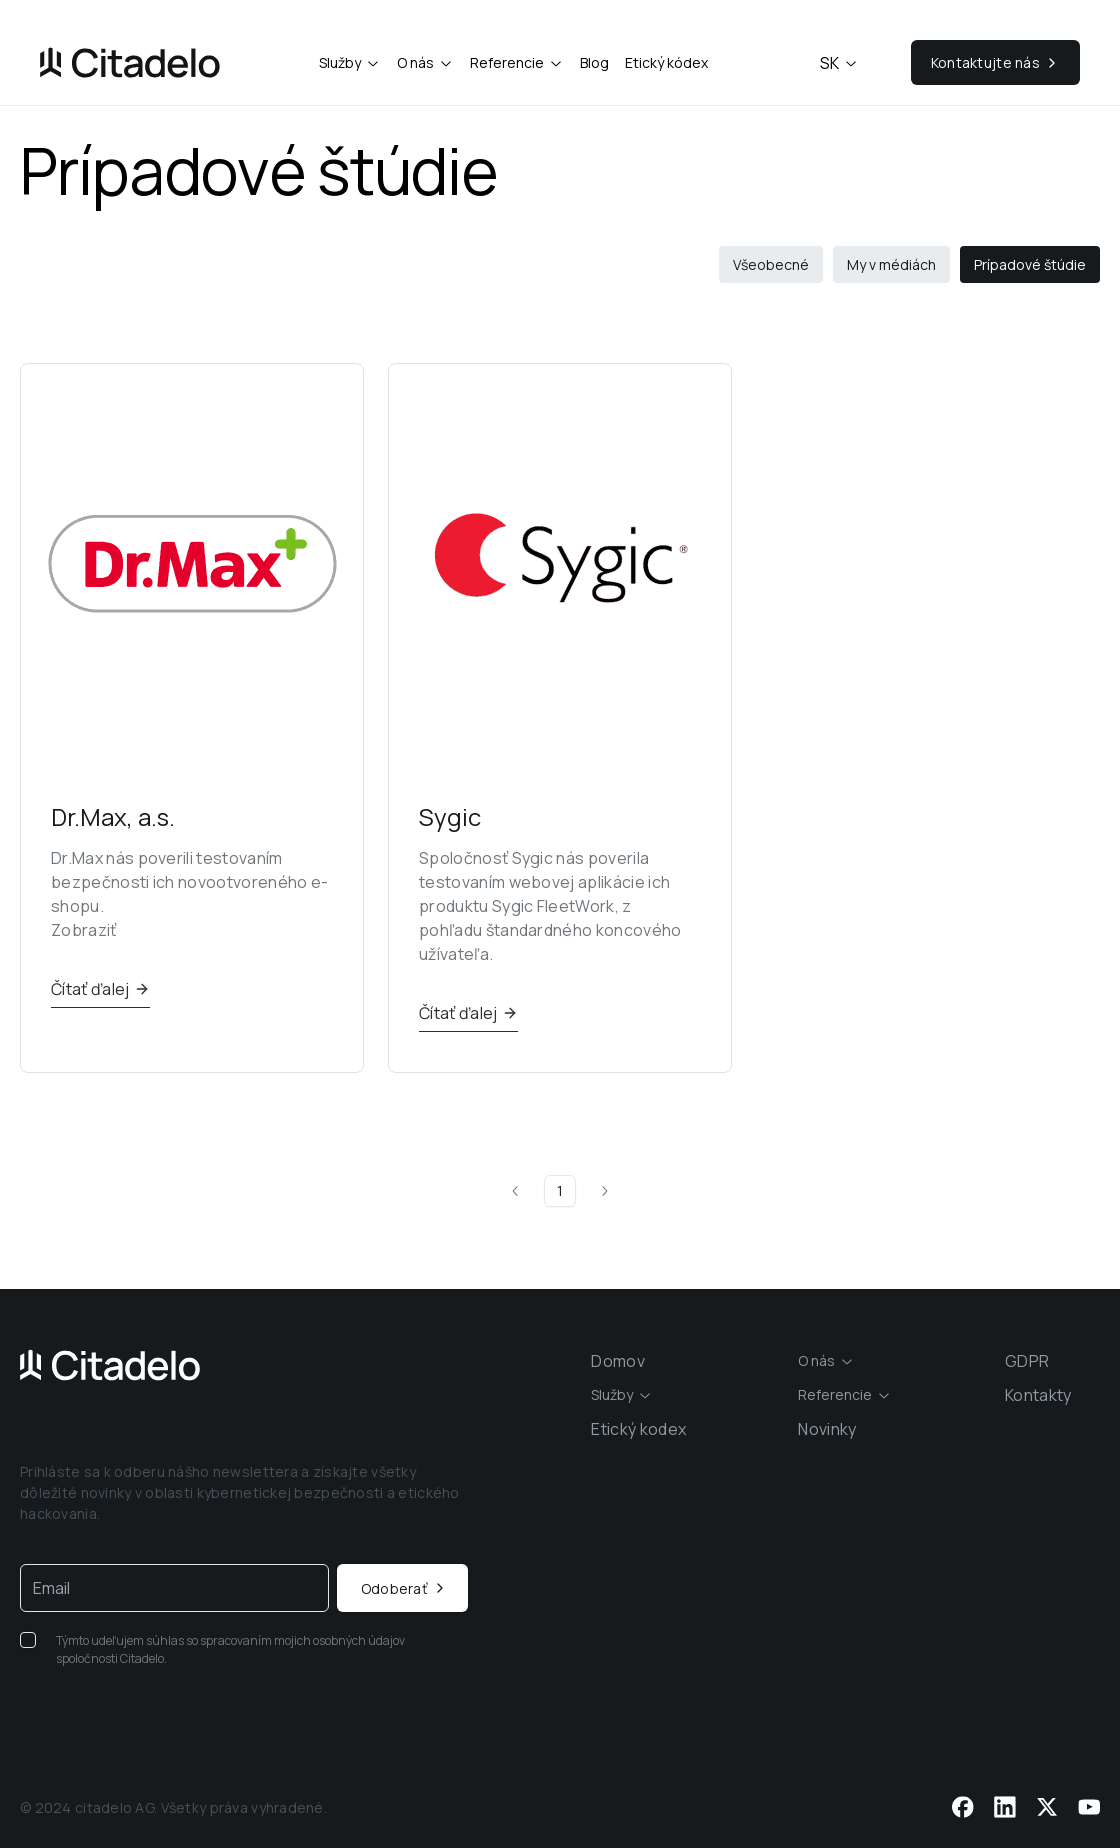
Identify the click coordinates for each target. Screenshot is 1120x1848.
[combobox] (826, 1361)
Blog (594, 62)
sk (839, 63)
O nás (415, 62)
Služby (340, 62)
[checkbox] (28, 1640)
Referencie (507, 62)
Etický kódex (666, 62)
